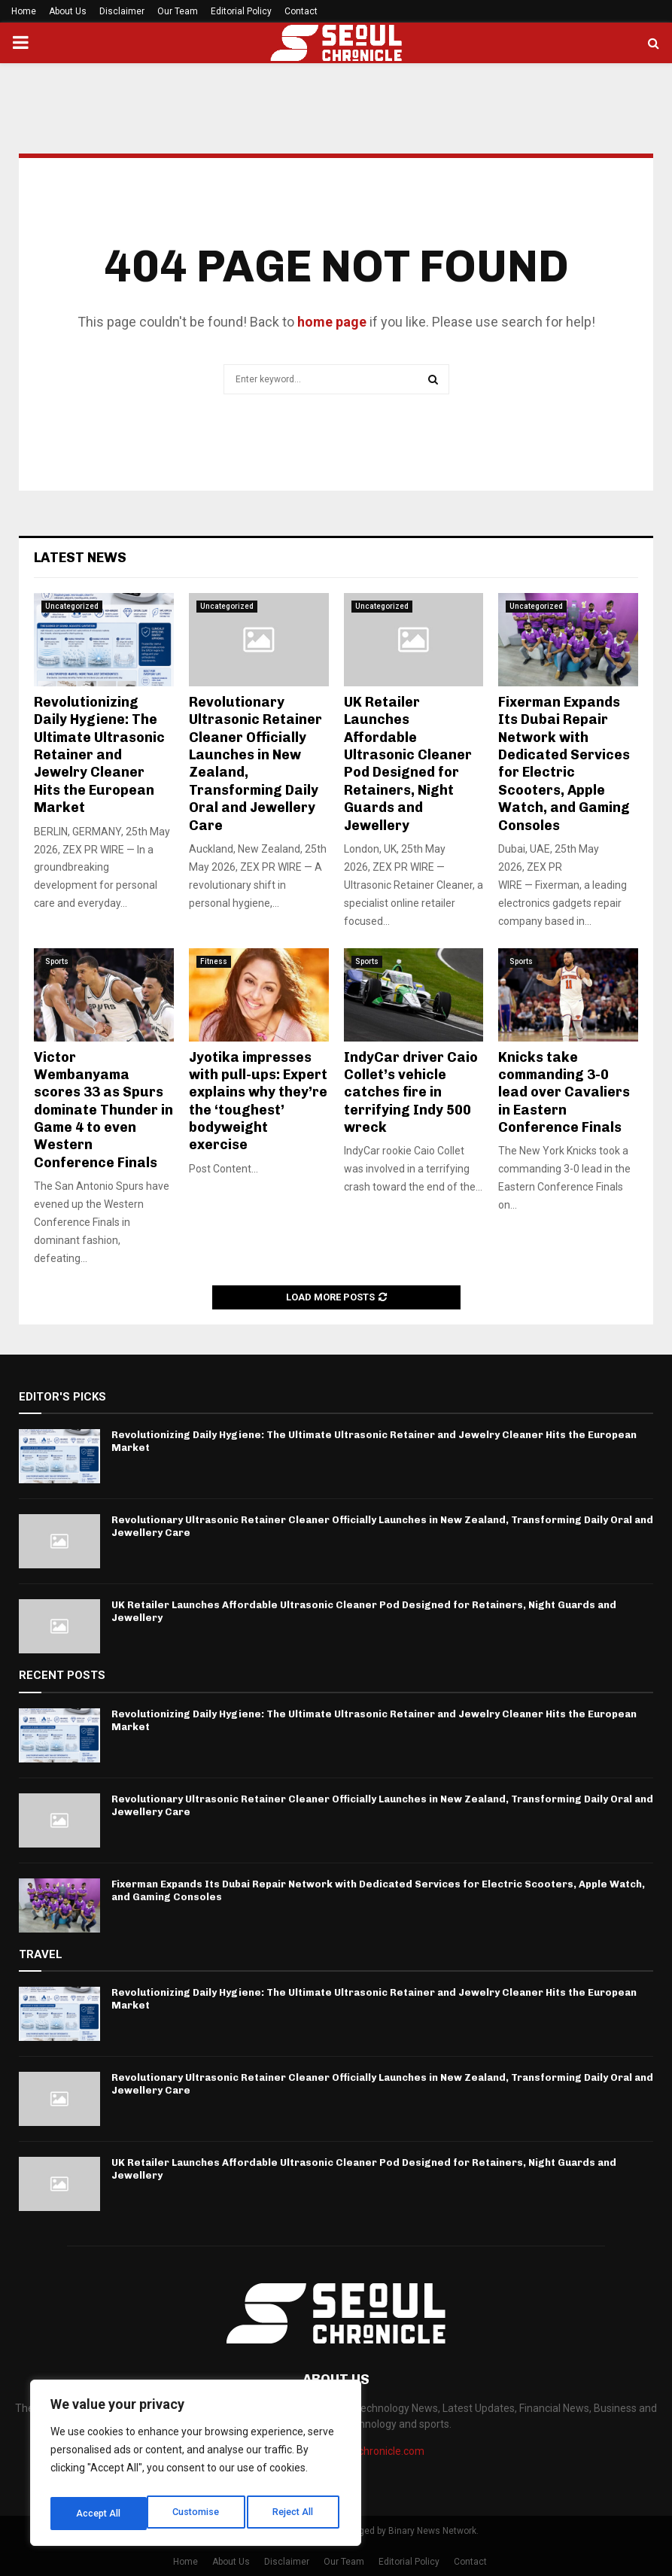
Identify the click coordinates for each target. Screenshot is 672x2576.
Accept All (294, 2514)
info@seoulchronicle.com (364, 2451)
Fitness (213, 961)
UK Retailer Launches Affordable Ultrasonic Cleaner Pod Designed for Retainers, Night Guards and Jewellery (408, 764)
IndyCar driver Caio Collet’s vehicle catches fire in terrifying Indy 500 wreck (411, 1092)
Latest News (80, 557)
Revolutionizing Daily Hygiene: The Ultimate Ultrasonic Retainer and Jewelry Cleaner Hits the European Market (99, 755)
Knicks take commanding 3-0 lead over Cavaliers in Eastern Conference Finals (564, 1092)
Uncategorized (72, 606)
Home (23, 11)
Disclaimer (121, 11)
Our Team (177, 11)
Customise (99, 2514)
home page (331, 322)
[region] (195, 2467)
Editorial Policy (241, 11)
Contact (301, 11)
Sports (56, 961)
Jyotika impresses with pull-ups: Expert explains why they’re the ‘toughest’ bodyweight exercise (258, 1101)
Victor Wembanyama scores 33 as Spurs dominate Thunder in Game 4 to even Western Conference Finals (103, 1110)
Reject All (198, 2514)
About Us (68, 11)
